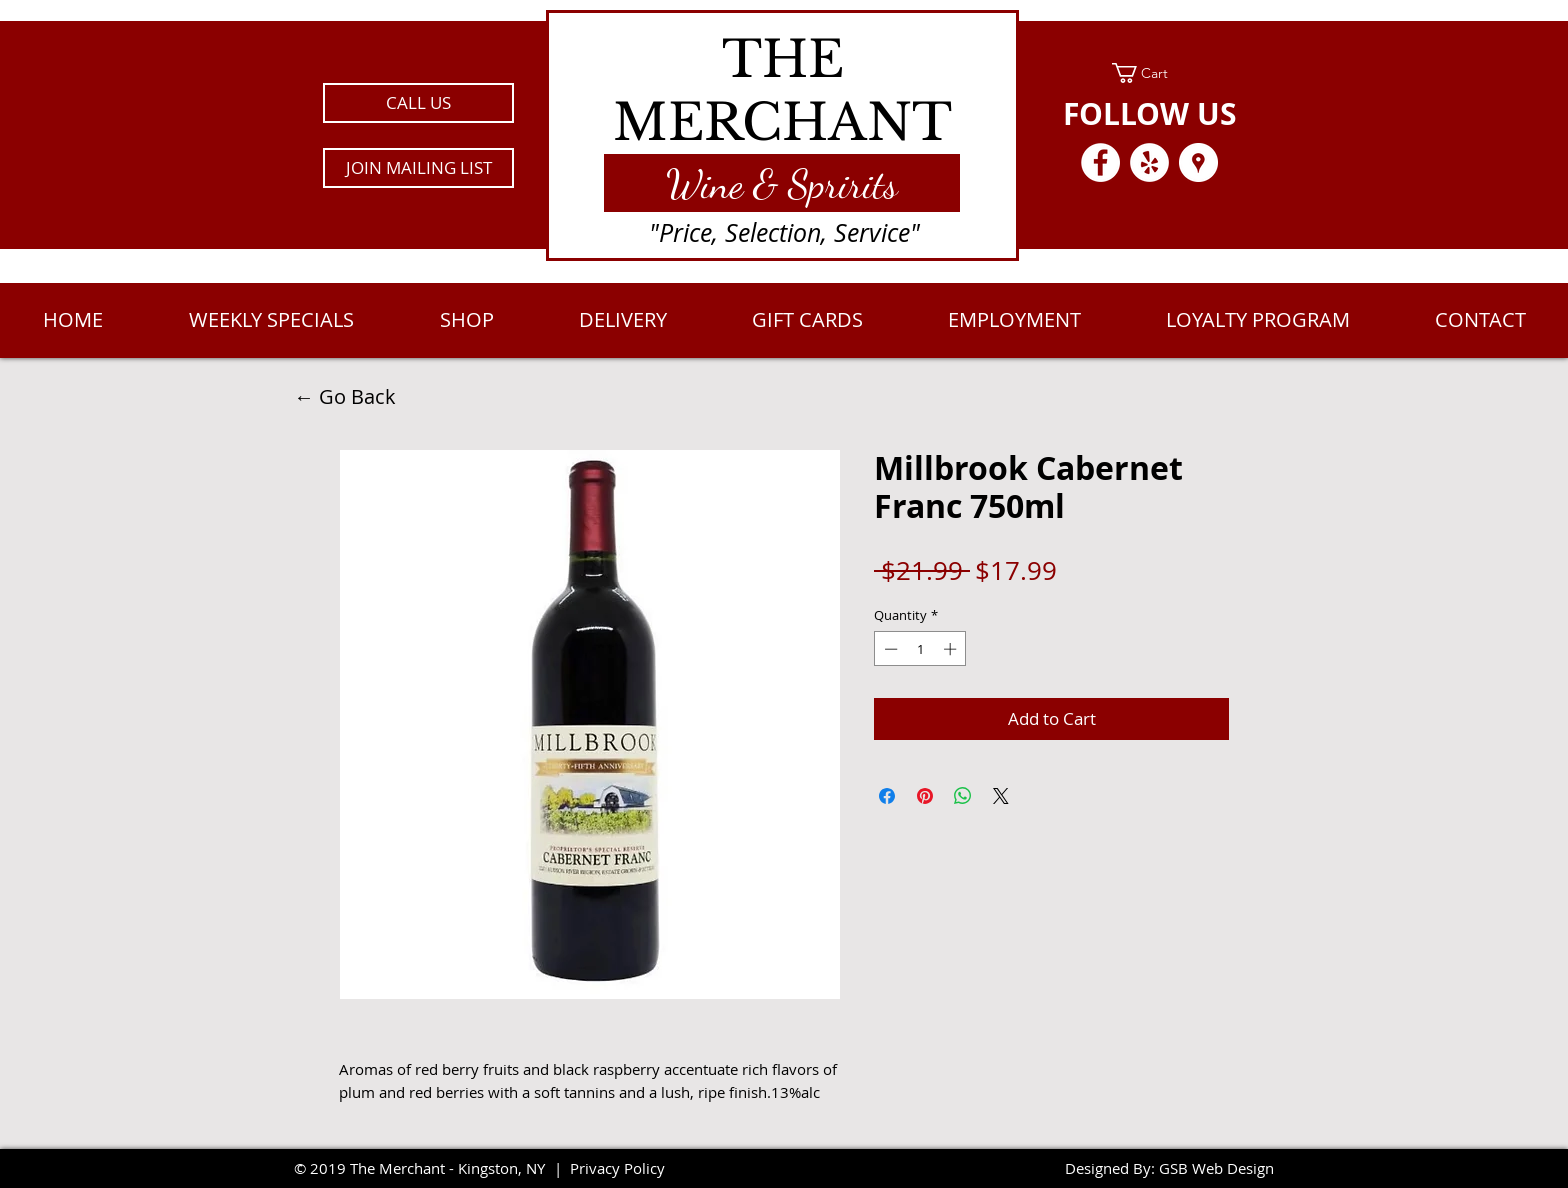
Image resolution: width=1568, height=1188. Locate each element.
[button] (418, 168)
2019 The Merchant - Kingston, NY (427, 1168)
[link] (1149, 73)
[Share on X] (1001, 796)
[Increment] (952, 649)
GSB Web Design (1216, 1168)
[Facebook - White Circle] (1100, 162)
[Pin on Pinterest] (925, 796)
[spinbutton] (920, 649)
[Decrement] (889, 649)
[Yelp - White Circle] (1149, 162)
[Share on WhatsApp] (963, 796)
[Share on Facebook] (887, 796)
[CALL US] (418, 103)
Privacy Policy (617, 1168)
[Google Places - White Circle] (1198, 162)
